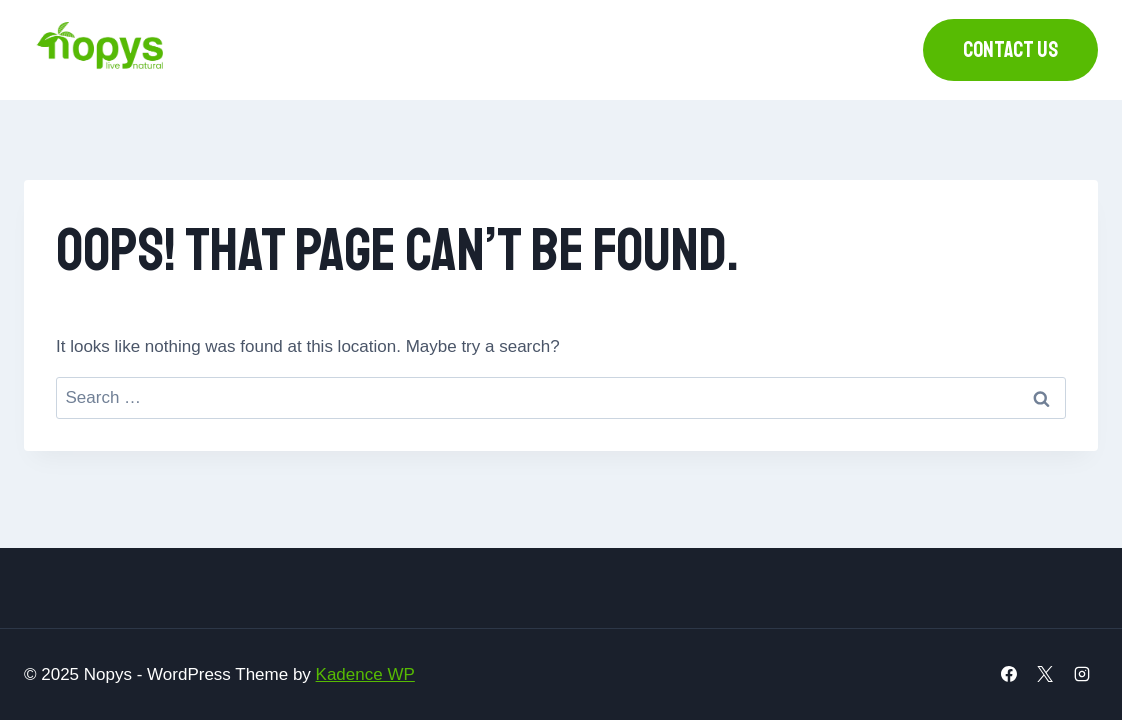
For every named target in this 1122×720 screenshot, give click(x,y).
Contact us (1010, 50)
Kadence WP (365, 674)
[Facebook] (1009, 674)
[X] (1045, 674)
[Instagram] (1082, 674)
